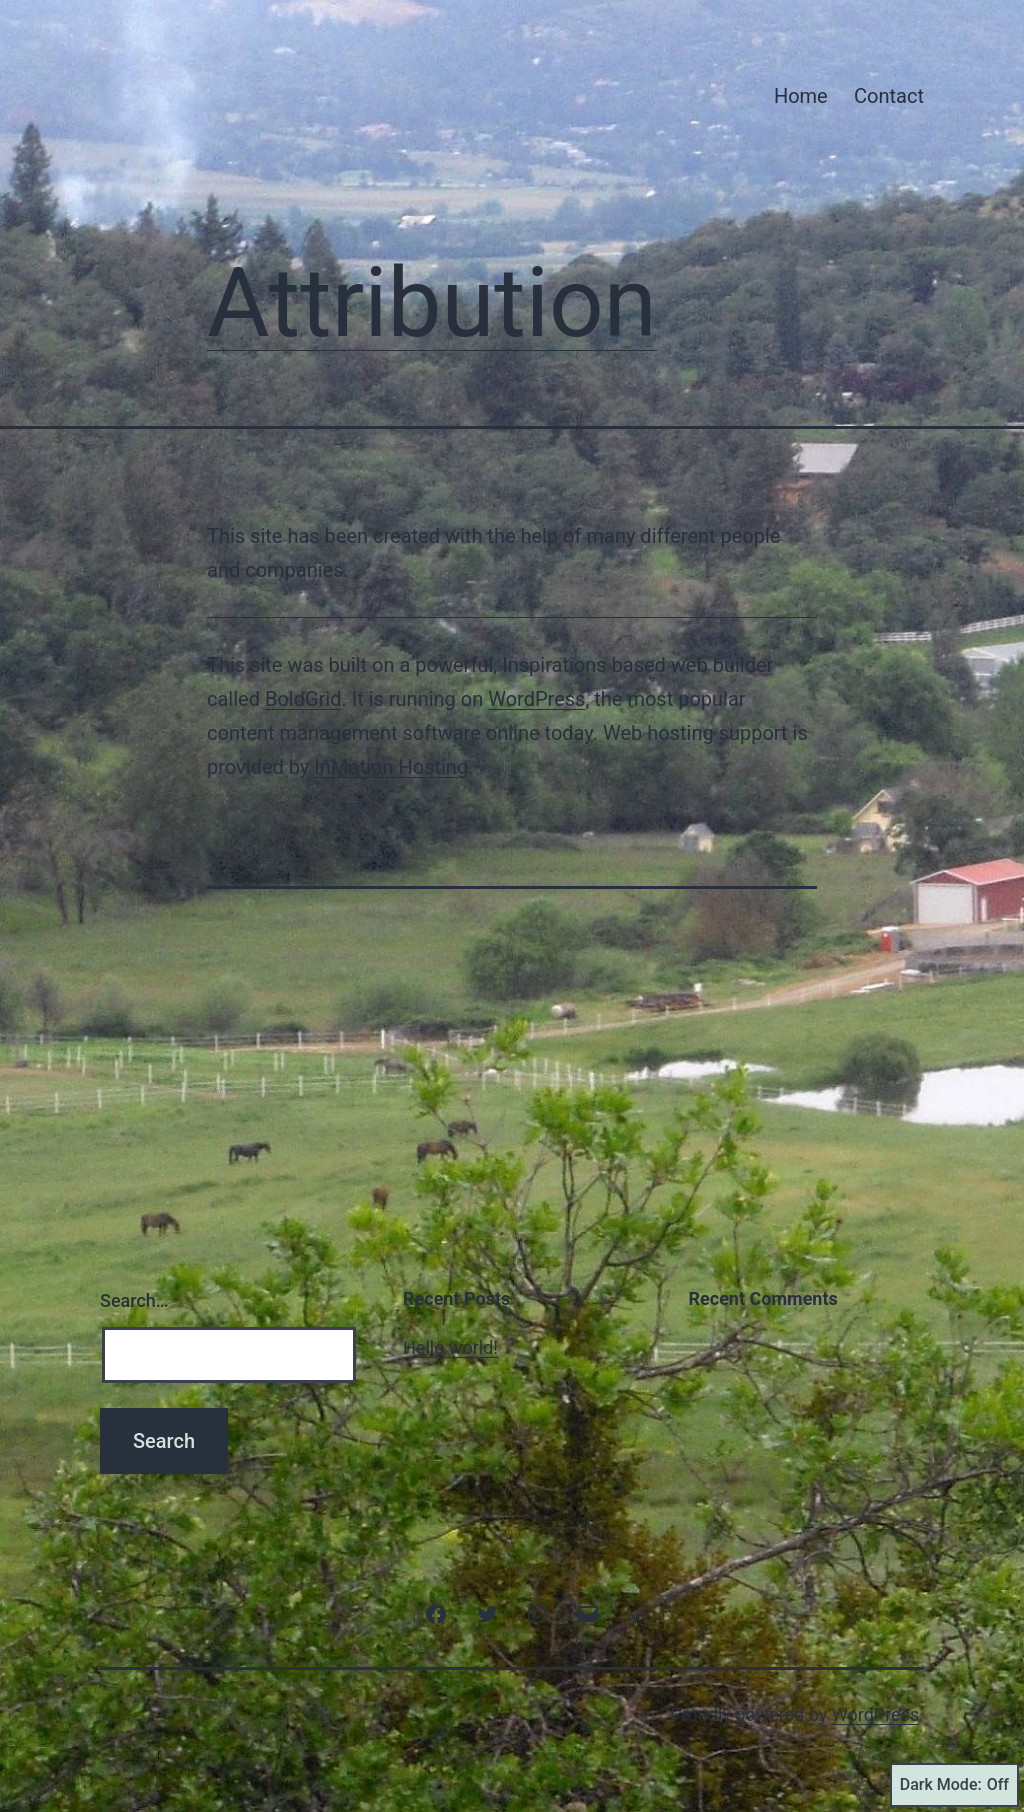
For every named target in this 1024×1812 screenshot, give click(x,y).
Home (801, 96)
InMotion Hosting (391, 767)
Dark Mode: (954, 1785)
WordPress (536, 699)
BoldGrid (303, 699)
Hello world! (450, 1347)
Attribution (432, 303)
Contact (889, 96)
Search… (134, 1300)
